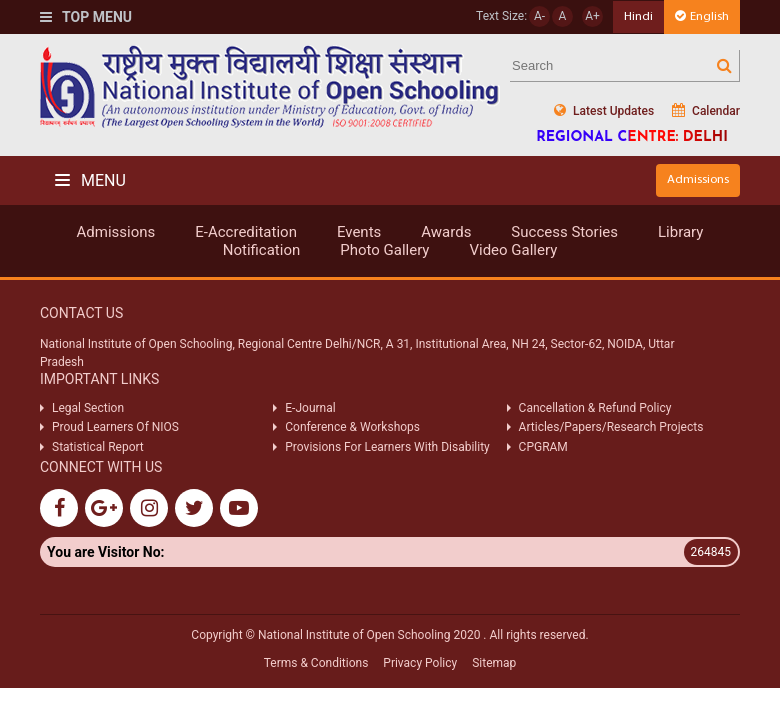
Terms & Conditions (316, 663)
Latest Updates (604, 110)
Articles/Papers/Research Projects (611, 427)
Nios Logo (270, 86)
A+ (592, 16)
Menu (90, 180)
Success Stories (564, 232)
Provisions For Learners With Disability (387, 447)
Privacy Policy (420, 663)
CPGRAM (545, 447)
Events (359, 232)
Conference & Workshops (352, 427)
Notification (262, 250)
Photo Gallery (384, 250)
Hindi (638, 16)
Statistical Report (98, 447)
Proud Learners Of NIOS (115, 427)
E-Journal (310, 408)
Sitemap (494, 663)
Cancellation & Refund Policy (595, 408)
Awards (446, 232)
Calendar (706, 110)
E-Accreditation (246, 232)
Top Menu (86, 17)
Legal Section (88, 408)
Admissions (698, 179)
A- (539, 16)
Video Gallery (513, 250)
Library (680, 232)
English (702, 16)
